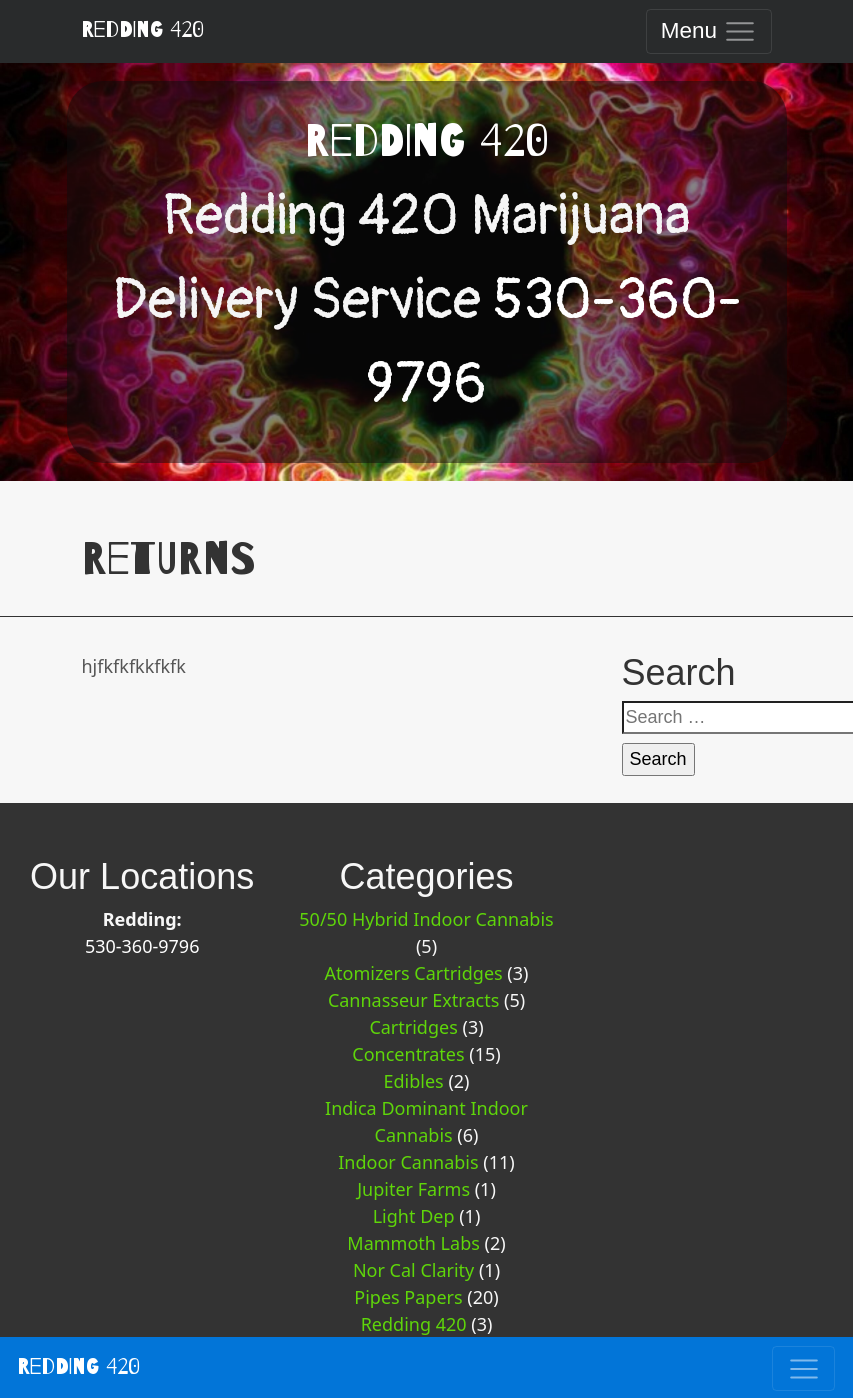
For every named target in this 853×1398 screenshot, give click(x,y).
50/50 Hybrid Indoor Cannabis (426, 919)
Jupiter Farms (413, 1189)
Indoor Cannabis (408, 1162)
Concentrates (408, 1054)
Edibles (413, 1081)
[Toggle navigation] (708, 31)
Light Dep (414, 1216)
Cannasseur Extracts (413, 1000)
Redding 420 (142, 30)
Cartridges (413, 1027)
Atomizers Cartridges (414, 973)
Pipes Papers (408, 1297)
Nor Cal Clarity (413, 1270)
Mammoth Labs (413, 1243)
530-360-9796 (142, 946)
